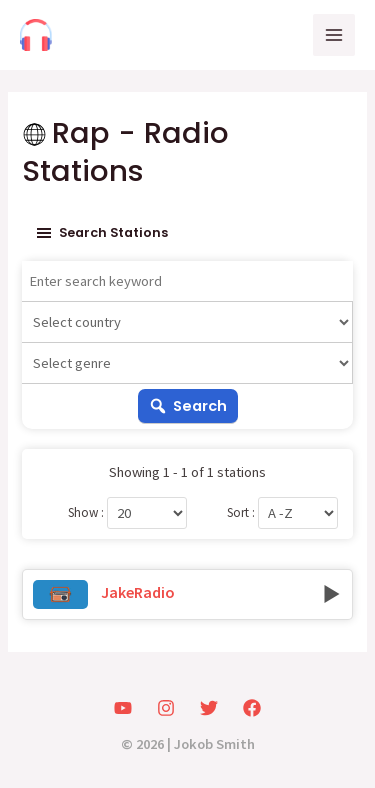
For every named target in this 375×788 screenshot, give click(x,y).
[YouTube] (123, 708)
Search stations (101, 233)
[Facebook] (252, 708)
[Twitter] (209, 708)
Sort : (241, 512)
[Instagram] (166, 708)
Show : (86, 512)
